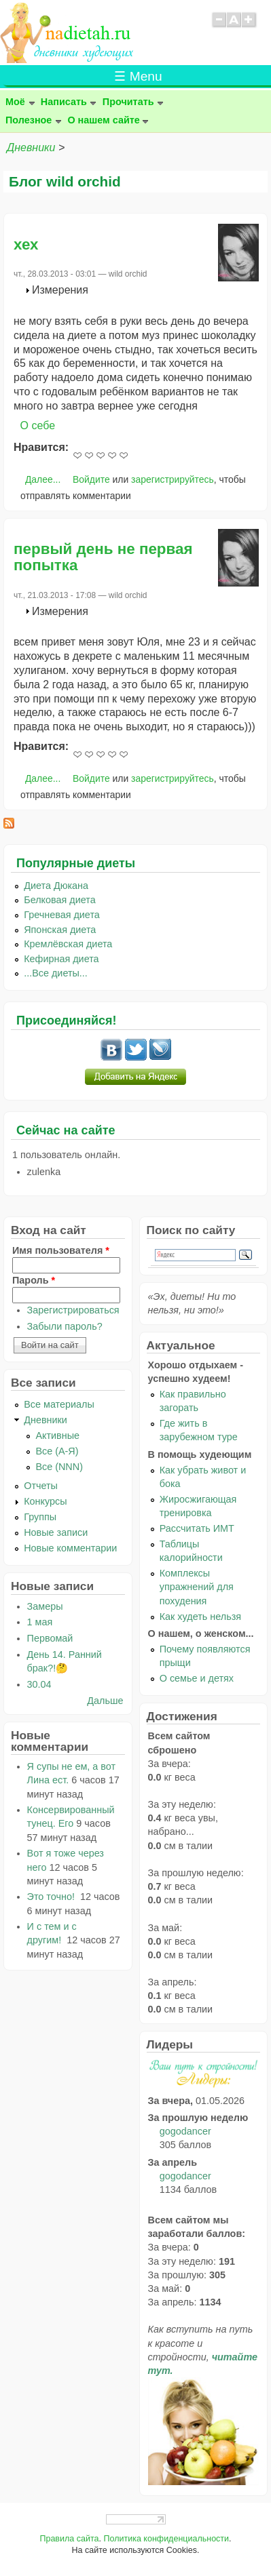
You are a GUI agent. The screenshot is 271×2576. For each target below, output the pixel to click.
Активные (57, 1435)
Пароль (33, 1280)
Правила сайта (68, 2538)
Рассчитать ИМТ (197, 1528)
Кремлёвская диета (68, 943)
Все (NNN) (59, 1466)
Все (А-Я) (56, 1451)
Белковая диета (60, 899)
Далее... (42, 479)
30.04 (39, 1684)
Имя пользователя (60, 1250)
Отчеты (41, 1485)
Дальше (105, 1700)
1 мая (40, 1622)
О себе (38, 425)
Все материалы (59, 1404)
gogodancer (185, 2131)
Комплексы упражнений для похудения (197, 1587)
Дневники (31, 147)
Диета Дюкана (56, 885)
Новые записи (56, 1532)
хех (26, 244)
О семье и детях (197, 1678)
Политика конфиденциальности (166, 2538)
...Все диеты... (56, 973)
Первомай (50, 1638)
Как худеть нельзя (200, 1616)
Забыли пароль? (65, 1326)
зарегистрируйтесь (172, 479)
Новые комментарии (70, 1548)
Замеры (45, 1606)
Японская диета (60, 929)
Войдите (91, 479)
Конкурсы (45, 1501)
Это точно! (52, 1896)
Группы (40, 1516)
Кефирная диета (61, 958)
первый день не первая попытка (103, 557)
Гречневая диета (62, 914)
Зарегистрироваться (73, 1310)
